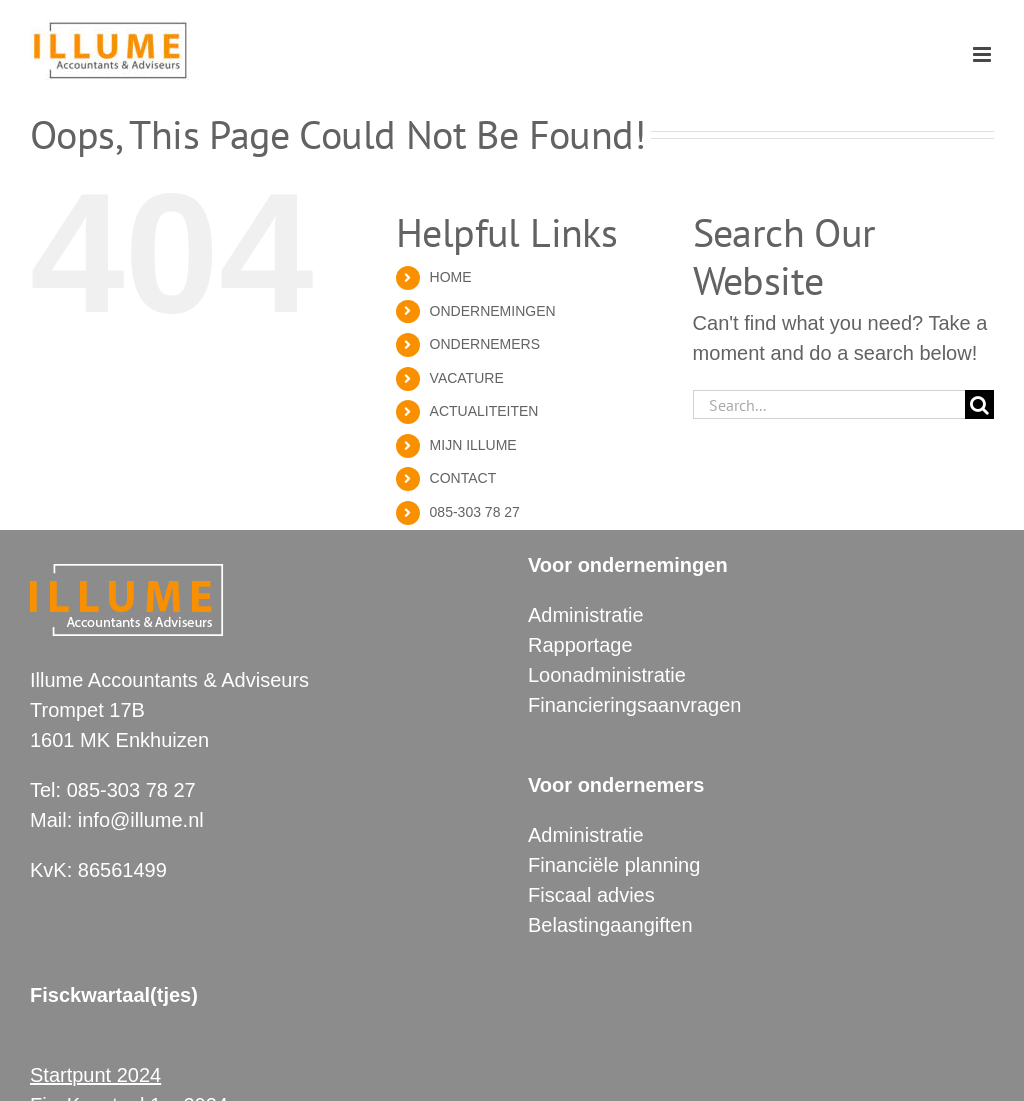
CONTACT (463, 478)
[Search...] (829, 404)
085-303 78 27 (475, 512)
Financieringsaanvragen (634, 705)
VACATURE (467, 378)
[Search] (979, 404)
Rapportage (580, 645)
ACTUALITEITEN (484, 411)
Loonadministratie (607, 675)
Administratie (586, 615)
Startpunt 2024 (95, 1075)
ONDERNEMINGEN (493, 311)
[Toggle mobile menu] (983, 54)
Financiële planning (614, 865)
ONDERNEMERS (485, 344)
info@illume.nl (141, 820)
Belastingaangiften (610, 925)
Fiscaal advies (591, 895)
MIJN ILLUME (473, 445)
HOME (451, 277)
